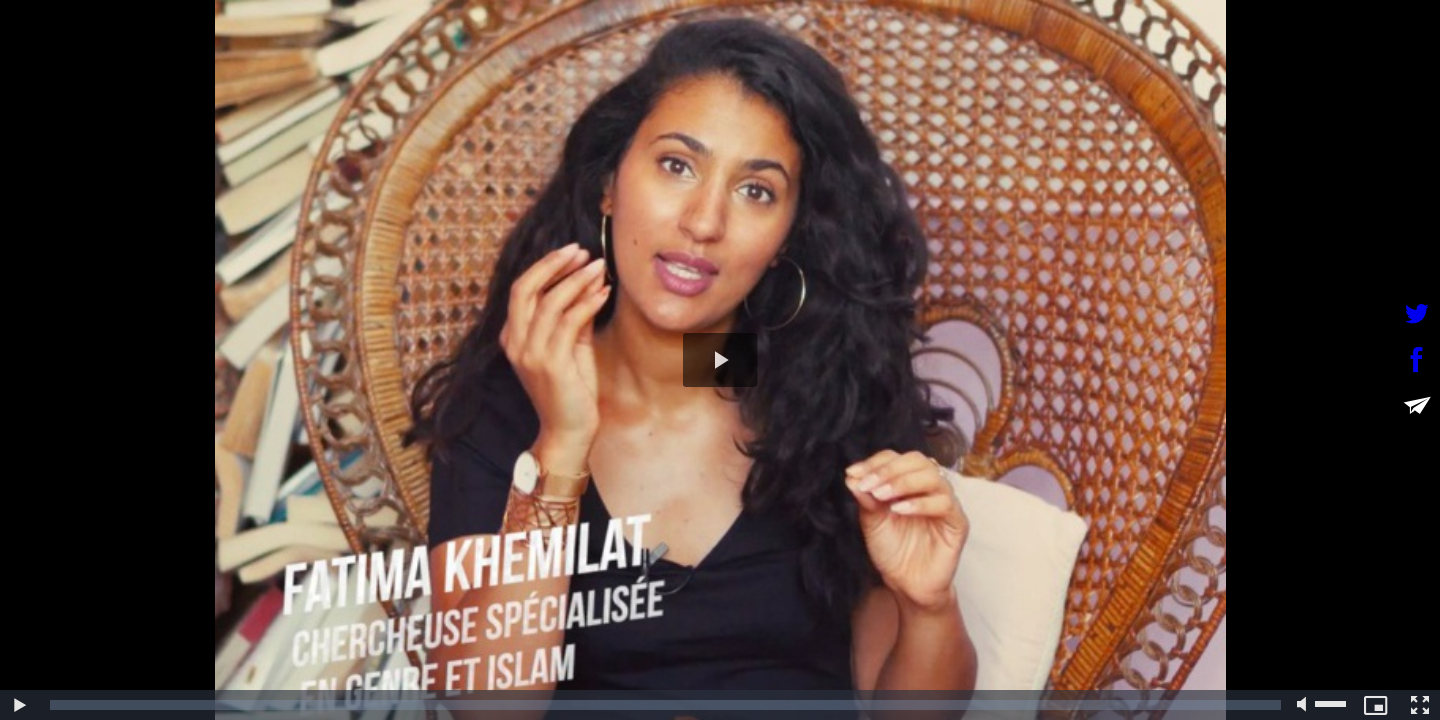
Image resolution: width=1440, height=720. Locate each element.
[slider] (665, 705)
